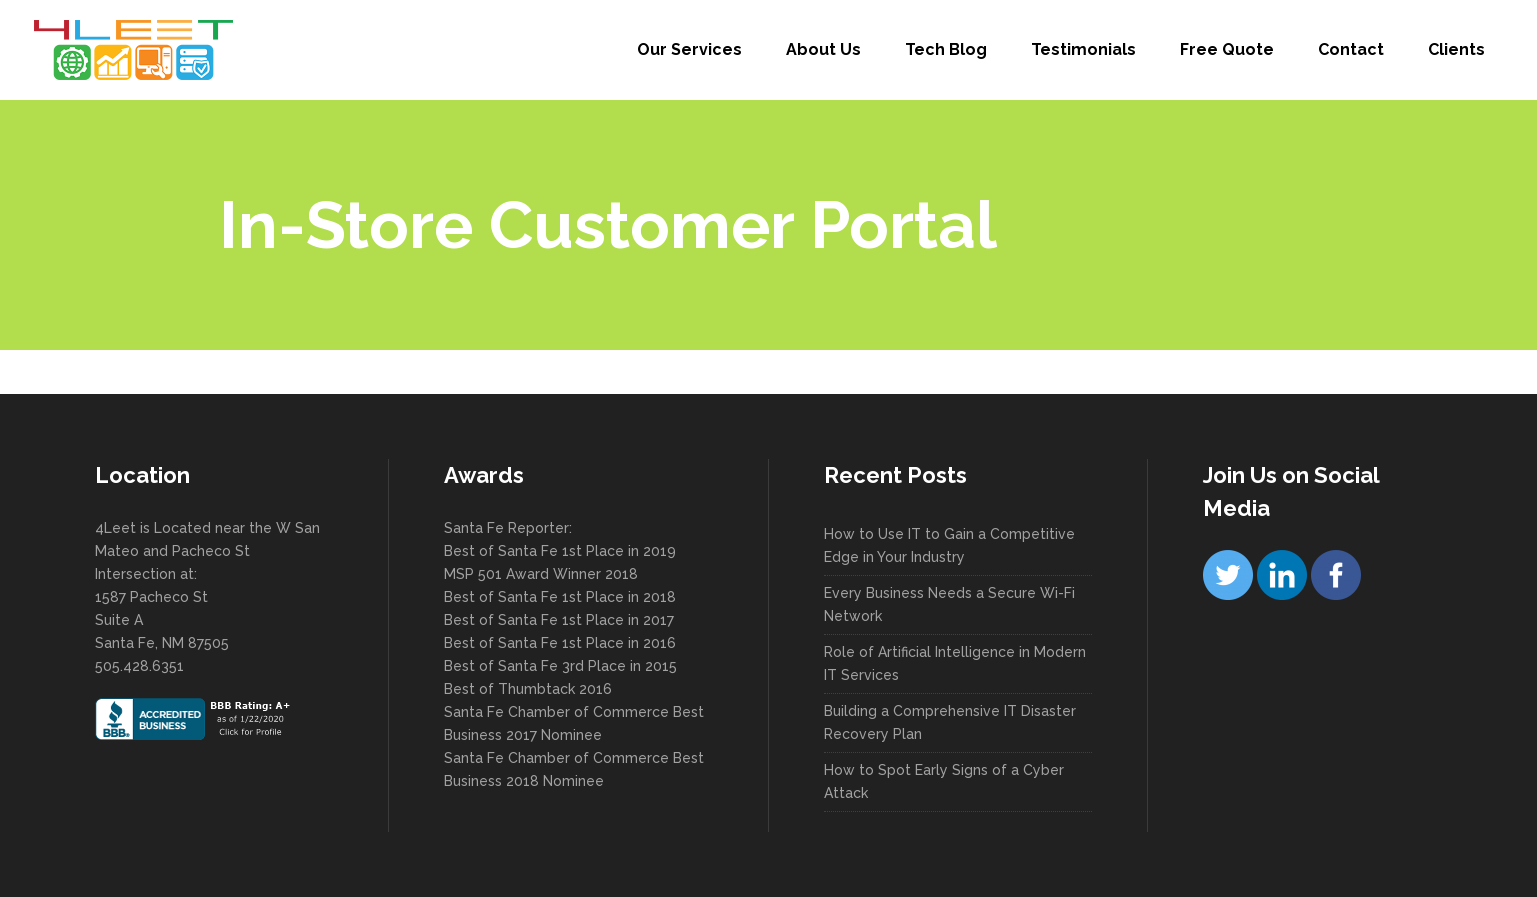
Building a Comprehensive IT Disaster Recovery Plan (950, 722)
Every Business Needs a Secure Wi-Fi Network (949, 604)
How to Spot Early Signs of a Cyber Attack (944, 781)
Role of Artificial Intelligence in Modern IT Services (955, 663)
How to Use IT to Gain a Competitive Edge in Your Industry (949, 545)
